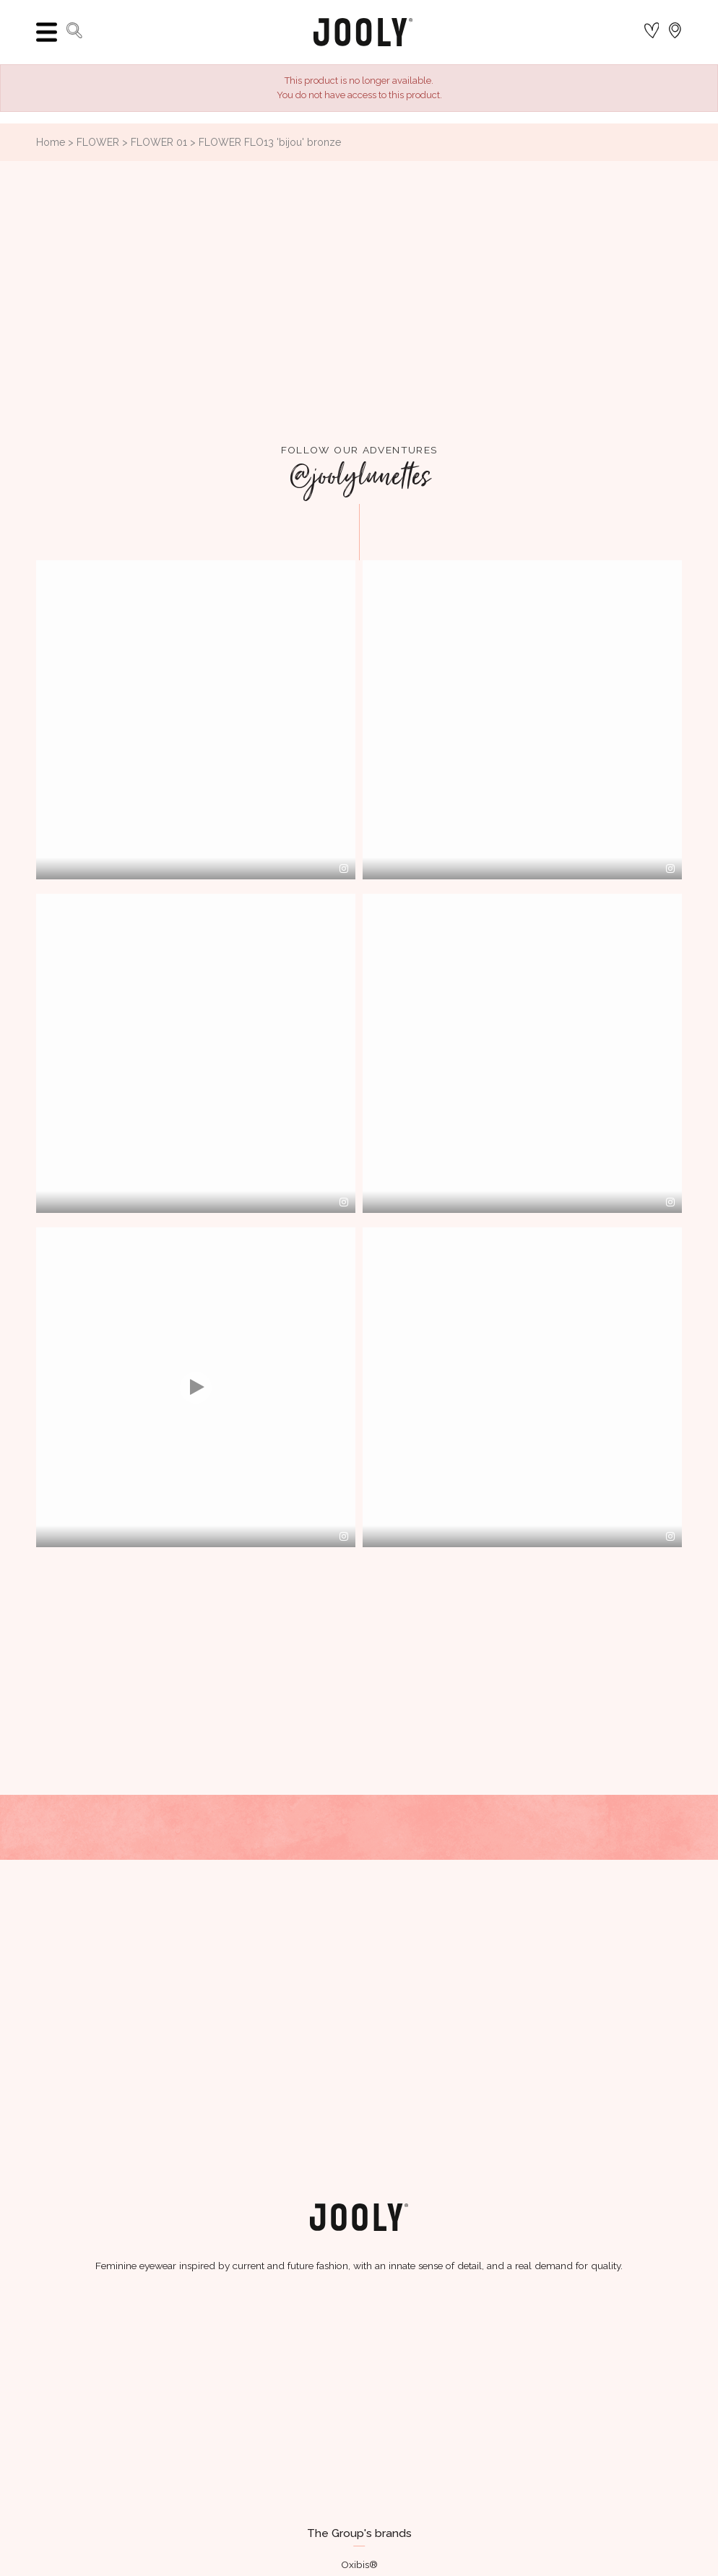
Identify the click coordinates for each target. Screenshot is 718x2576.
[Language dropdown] (675, 32)
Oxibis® (359, 2564)
